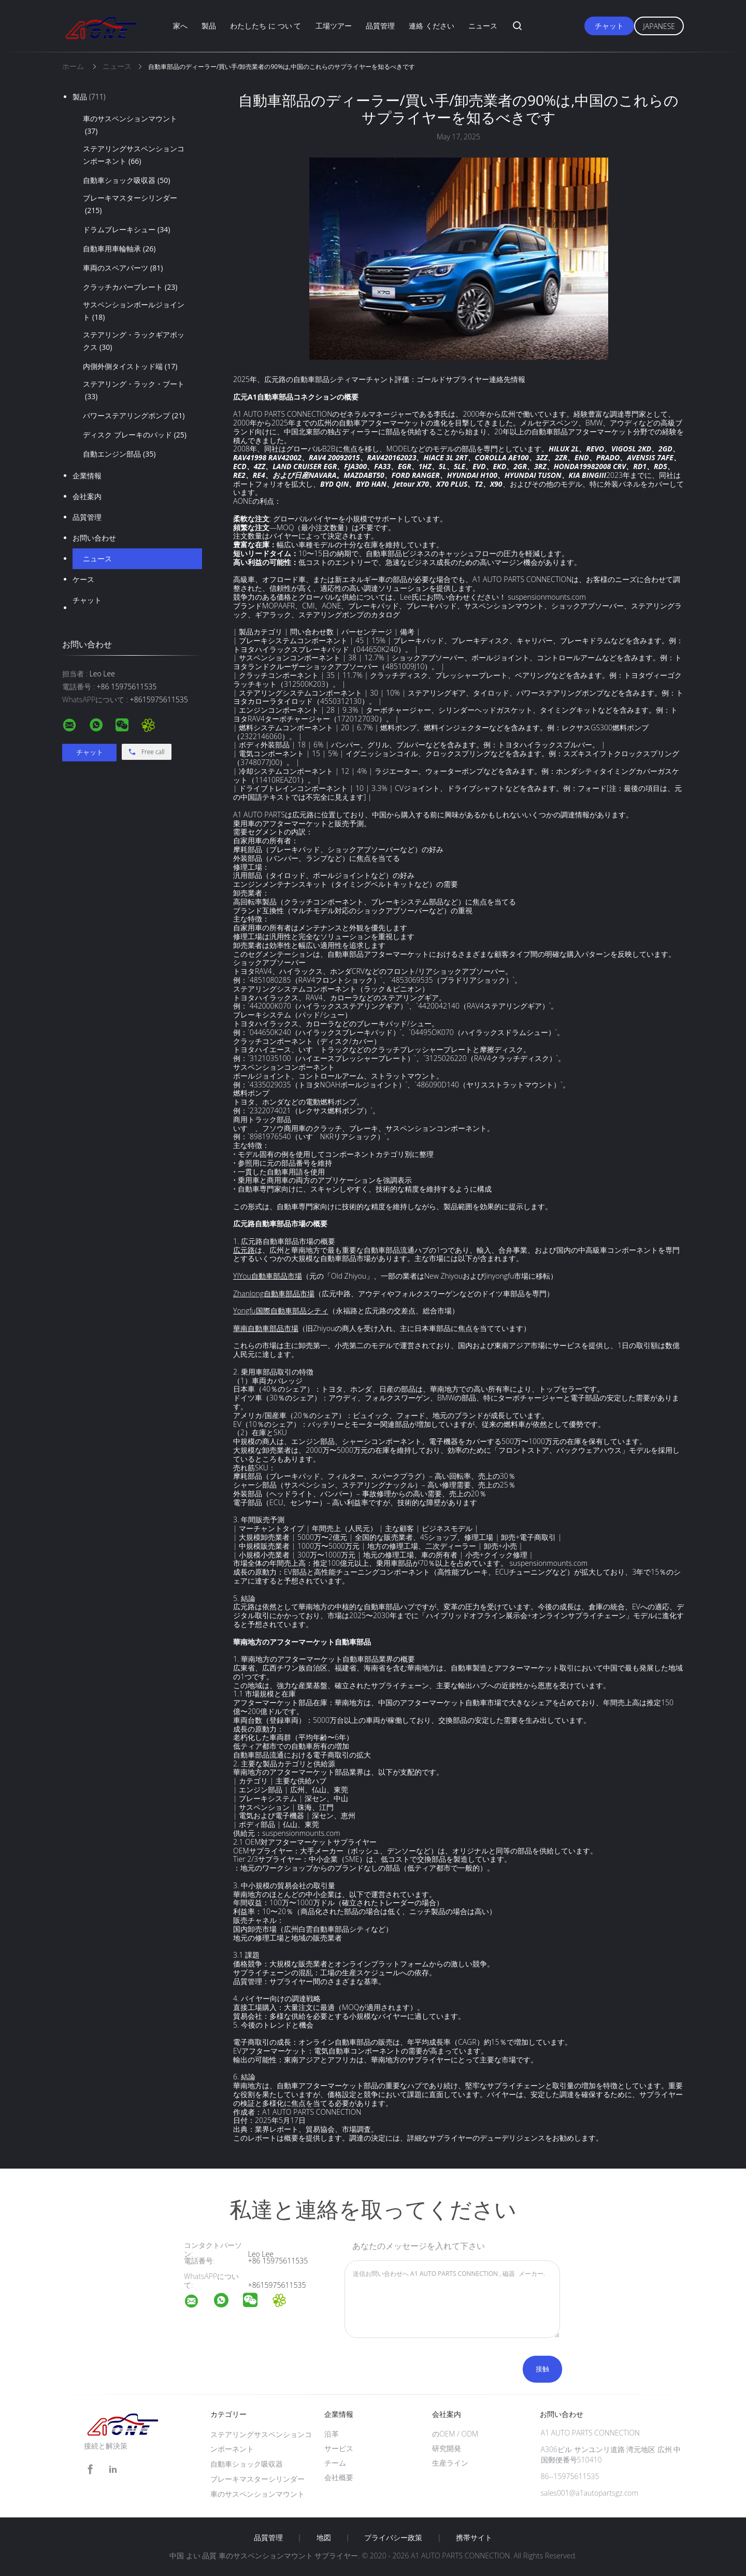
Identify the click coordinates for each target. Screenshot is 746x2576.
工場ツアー (333, 26)
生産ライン (450, 2463)
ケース (83, 579)
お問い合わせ (94, 538)
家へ (180, 26)
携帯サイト (474, 2537)
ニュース (482, 26)
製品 (209, 26)
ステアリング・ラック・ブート (133, 391)
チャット (609, 26)
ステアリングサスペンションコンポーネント (133, 155)
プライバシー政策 (393, 2537)
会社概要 (338, 2477)
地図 (324, 2537)
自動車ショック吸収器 (126, 180)
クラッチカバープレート (130, 287)
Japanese (659, 26)
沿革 (331, 2434)
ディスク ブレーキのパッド (135, 435)
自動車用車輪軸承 (119, 249)
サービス (338, 2448)
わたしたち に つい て (265, 26)
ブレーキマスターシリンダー (130, 205)
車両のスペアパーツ (123, 268)
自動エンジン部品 (119, 454)
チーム (335, 2463)
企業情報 (87, 475)
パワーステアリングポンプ (133, 415)
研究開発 (446, 2448)
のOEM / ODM (455, 2434)
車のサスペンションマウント (130, 125)
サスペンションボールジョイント (133, 311)
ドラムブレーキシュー (126, 229)
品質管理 (380, 26)
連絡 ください (431, 26)
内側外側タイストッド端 (130, 366)
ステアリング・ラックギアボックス (133, 341)
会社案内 (87, 496)
